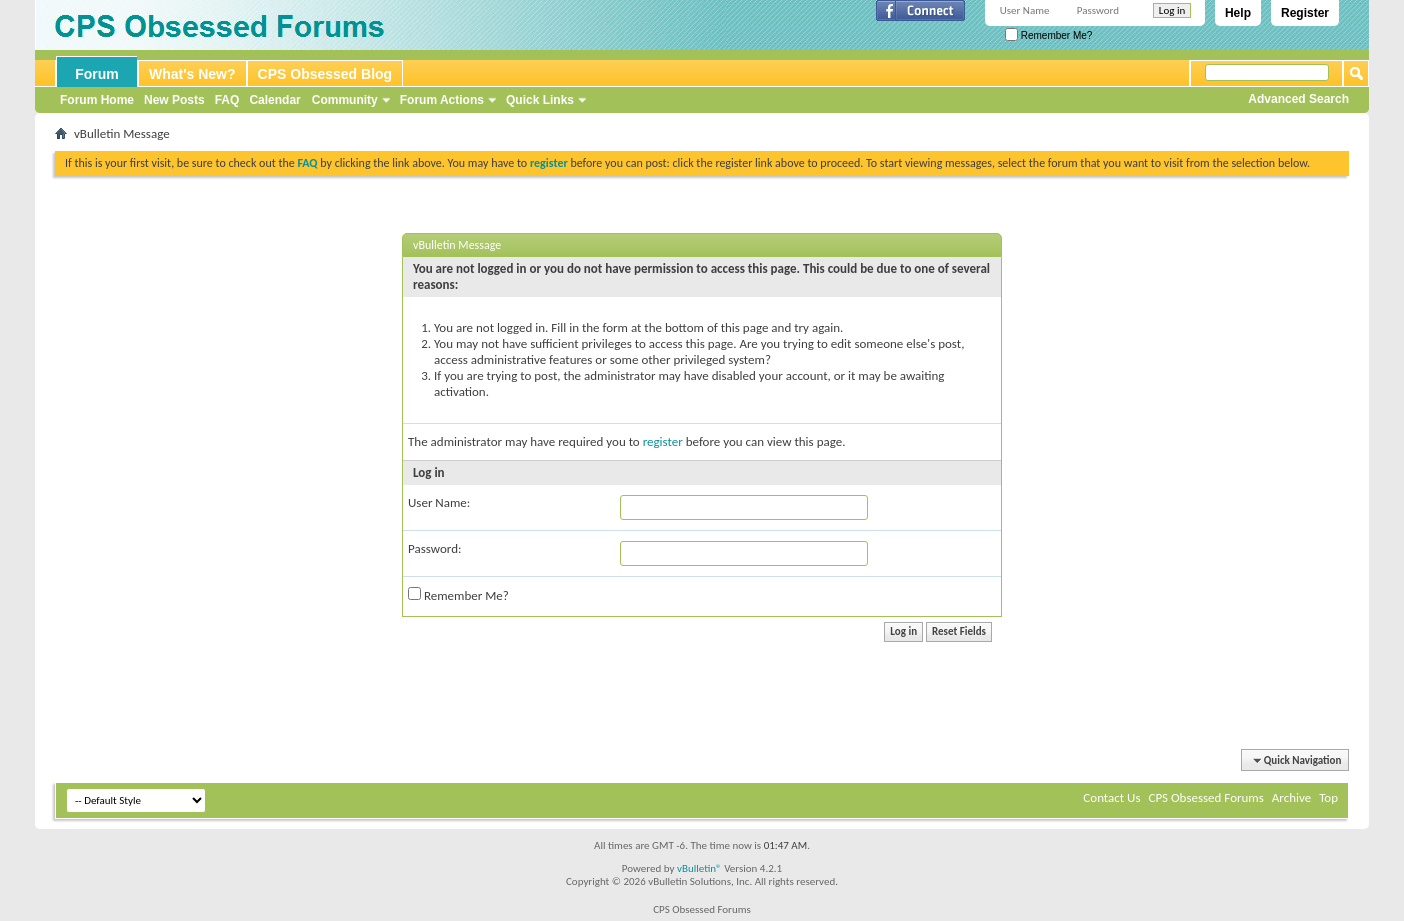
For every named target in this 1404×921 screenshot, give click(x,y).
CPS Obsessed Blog (325, 74)
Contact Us (1111, 797)
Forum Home (97, 100)
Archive (1291, 797)
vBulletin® (699, 868)
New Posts (174, 100)
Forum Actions (442, 100)
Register (1305, 13)
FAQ (227, 100)
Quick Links (540, 100)
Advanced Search (1298, 99)
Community (345, 100)
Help (1238, 13)
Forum (97, 74)
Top (1328, 797)
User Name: (439, 502)
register (663, 441)
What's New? (192, 74)
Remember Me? (1048, 35)
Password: (434, 548)
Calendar (274, 100)
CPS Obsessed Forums (1205, 797)
